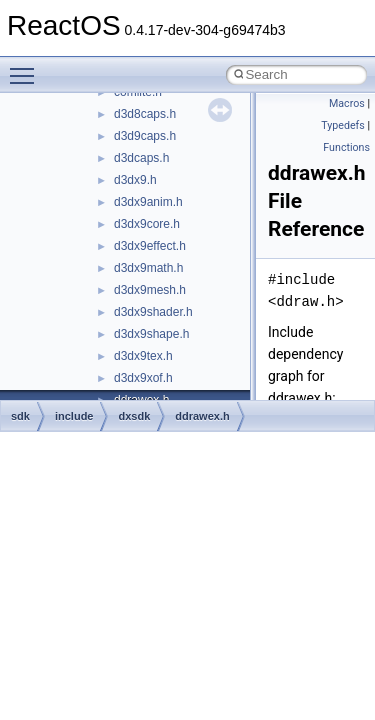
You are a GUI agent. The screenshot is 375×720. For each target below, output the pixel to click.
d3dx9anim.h (148, 202)
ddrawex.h (202, 416)
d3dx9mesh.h (150, 290)
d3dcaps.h (141, 158)
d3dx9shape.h (151, 334)
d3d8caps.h (145, 114)
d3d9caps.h (145, 136)
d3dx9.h (135, 180)
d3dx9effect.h (150, 246)
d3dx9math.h (148, 268)
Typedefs (343, 125)
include (74, 416)
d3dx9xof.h (143, 378)
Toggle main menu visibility (27, 67)
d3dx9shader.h (153, 312)
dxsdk (134, 416)
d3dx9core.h (147, 224)
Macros (347, 103)
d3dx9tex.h (143, 356)
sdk (20, 416)
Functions (346, 147)
